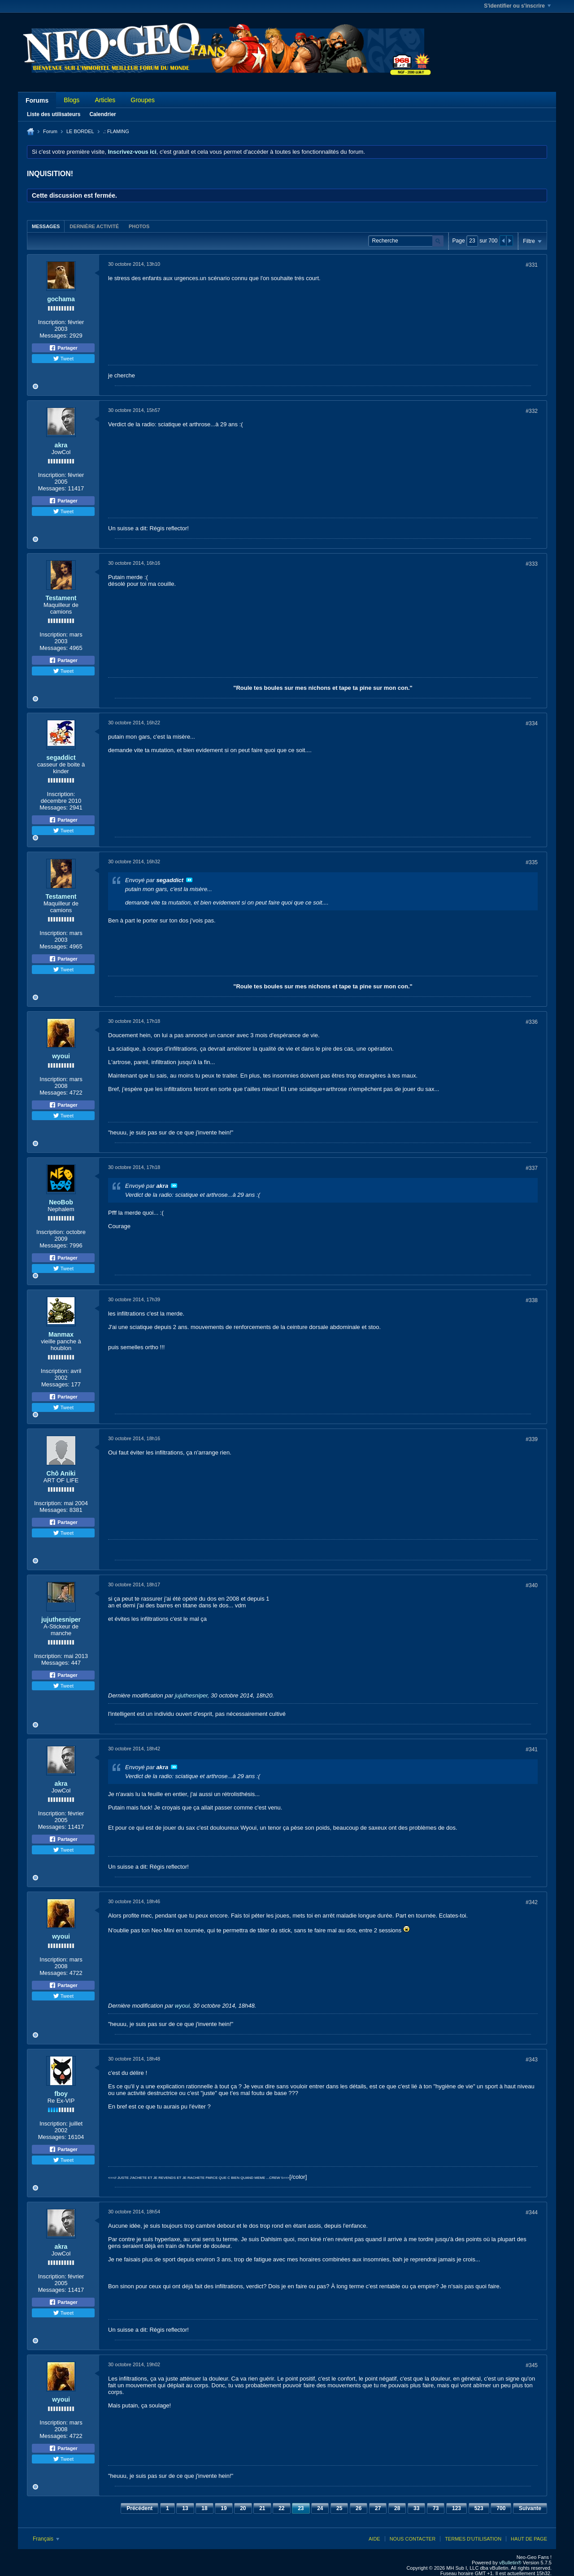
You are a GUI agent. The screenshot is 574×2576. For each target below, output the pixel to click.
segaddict (60, 757)
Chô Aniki (61, 1473)
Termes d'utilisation (473, 2538)
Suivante (530, 2508)
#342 (532, 1902)
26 (358, 2508)
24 (320, 2508)
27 (378, 2508)
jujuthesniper (61, 1619)
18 (204, 2508)
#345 (532, 2365)
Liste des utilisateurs (53, 114)
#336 (532, 1022)
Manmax (61, 1334)
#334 (532, 723)
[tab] (46, 226)
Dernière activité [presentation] (94, 226)
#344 (532, 2212)
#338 (532, 1300)
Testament (61, 598)
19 (223, 2508)
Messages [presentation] (46, 226)
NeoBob (61, 1202)
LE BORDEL (80, 131)
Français (46, 2539)
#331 (532, 265)
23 (301, 2508)
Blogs (71, 100)
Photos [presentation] (139, 226)
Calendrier (102, 114)
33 (416, 2508)
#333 (532, 564)
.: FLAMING (116, 131)
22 (281, 2508)
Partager (63, 347)
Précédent (139, 2508)
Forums (37, 100)
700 (500, 2508)
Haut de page (529, 2538)
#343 (532, 2059)
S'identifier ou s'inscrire (517, 6)
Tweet (63, 358)
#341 (532, 1749)
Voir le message (189, 880)
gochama (60, 299)
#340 (532, 1585)
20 (243, 2508)
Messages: (53, 335)
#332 (532, 411)
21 (262, 2508)
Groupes (142, 100)
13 (185, 2508)
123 (456, 2508)
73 (436, 2508)
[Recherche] (406, 241)
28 (397, 2508)
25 (339, 2508)
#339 (532, 1439)
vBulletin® (510, 2562)
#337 (532, 1168)
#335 (532, 862)
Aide (374, 2538)
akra (61, 445)
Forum (50, 131)
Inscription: (52, 322)
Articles (105, 100)
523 (478, 2508)
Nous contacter (412, 2538)
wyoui (61, 1056)
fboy (61, 2093)
